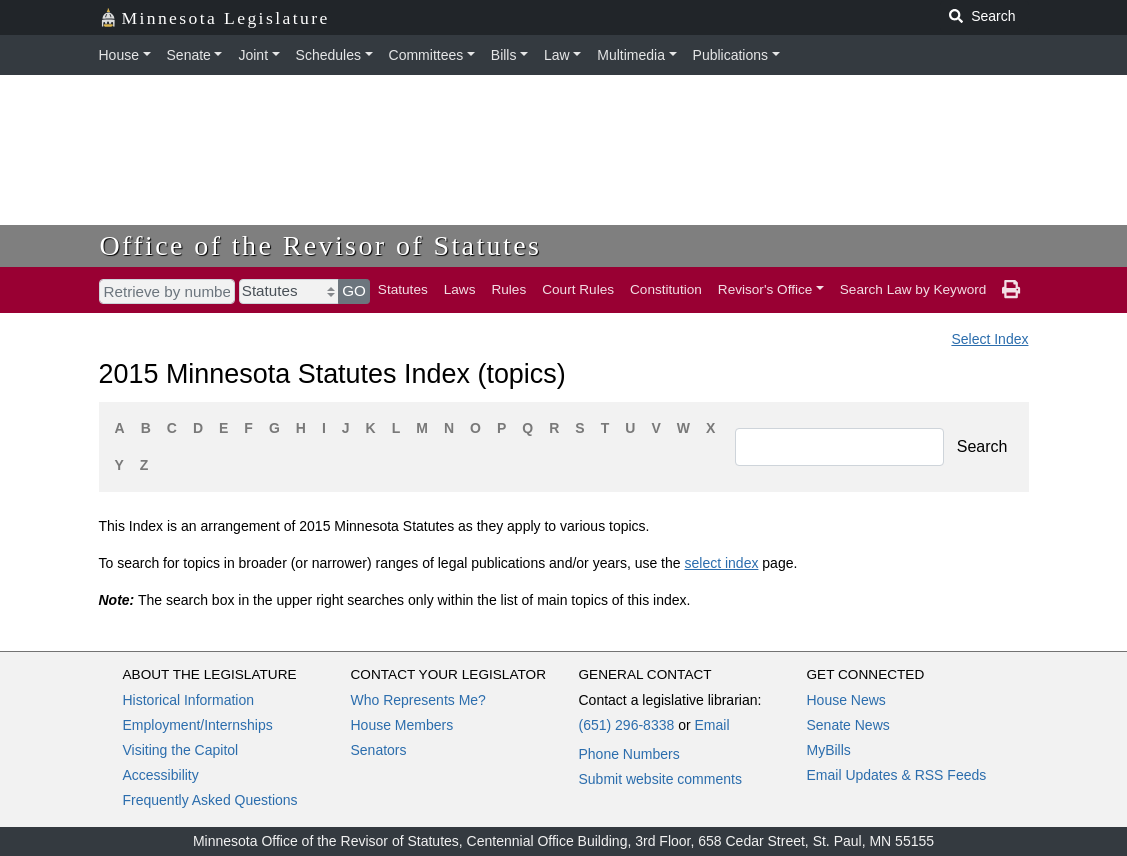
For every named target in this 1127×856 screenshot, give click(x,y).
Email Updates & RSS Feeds (897, 775)
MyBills (829, 750)
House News (846, 700)
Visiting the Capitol (181, 750)
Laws (460, 289)
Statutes (403, 289)
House (119, 55)
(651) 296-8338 (627, 725)
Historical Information (189, 700)
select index (721, 563)
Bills (504, 55)
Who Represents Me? (418, 700)
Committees (426, 55)
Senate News (848, 725)
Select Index (989, 339)
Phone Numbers (629, 754)
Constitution (666, 289)
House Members (402, 725)
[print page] (1011, 290)
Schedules (328, 55)
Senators (379, 750)
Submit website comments (660, 779)
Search (982, 446)
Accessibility (161, 775)
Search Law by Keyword (913, 289)
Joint (253, 55)
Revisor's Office (765, 289)
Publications (731, 55)
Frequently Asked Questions (210, 800)
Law (557, 55)
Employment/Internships (198, 725)
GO (354, 290)
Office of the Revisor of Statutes (321, 245)
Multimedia (631, 55)
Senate (189, 55)
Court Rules (578, 289)
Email (711, 725)
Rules (508, 289)
